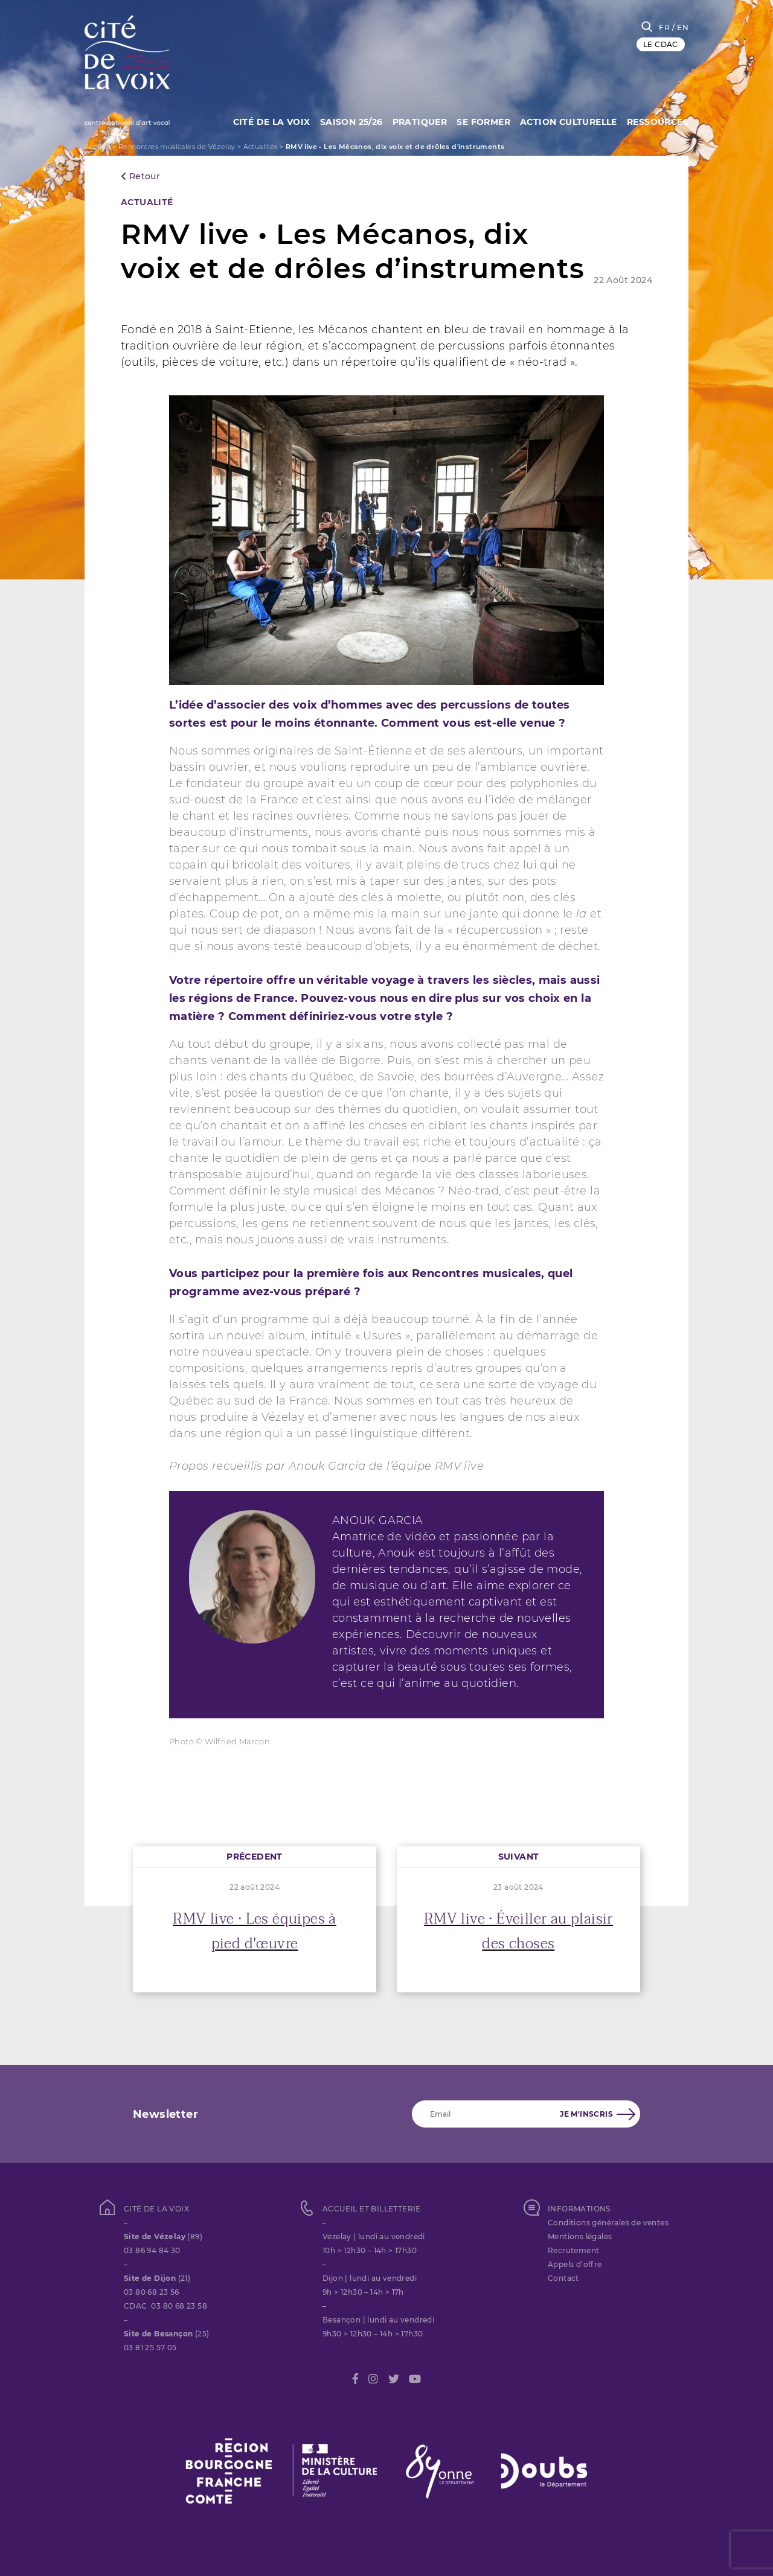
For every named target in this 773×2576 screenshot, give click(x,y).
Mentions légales (580, 2236)
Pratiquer (413, 120)
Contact (563, 2278)
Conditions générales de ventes (608, 2222)
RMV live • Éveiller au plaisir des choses (518, 1931)
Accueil (98, 146)
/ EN (680, 27)
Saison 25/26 (343, 120)
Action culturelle (566, 120)
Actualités (260, 146)
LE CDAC (660, 44)
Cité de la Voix (261, 120)
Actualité (147, 202)
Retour (140, 176)
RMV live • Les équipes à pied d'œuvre (254, 1931)
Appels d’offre (575, 2264)
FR (664, 27)
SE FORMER (480, 120)
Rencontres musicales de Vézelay (176, 146)
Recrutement (573, 2250)
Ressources (657, 120)
